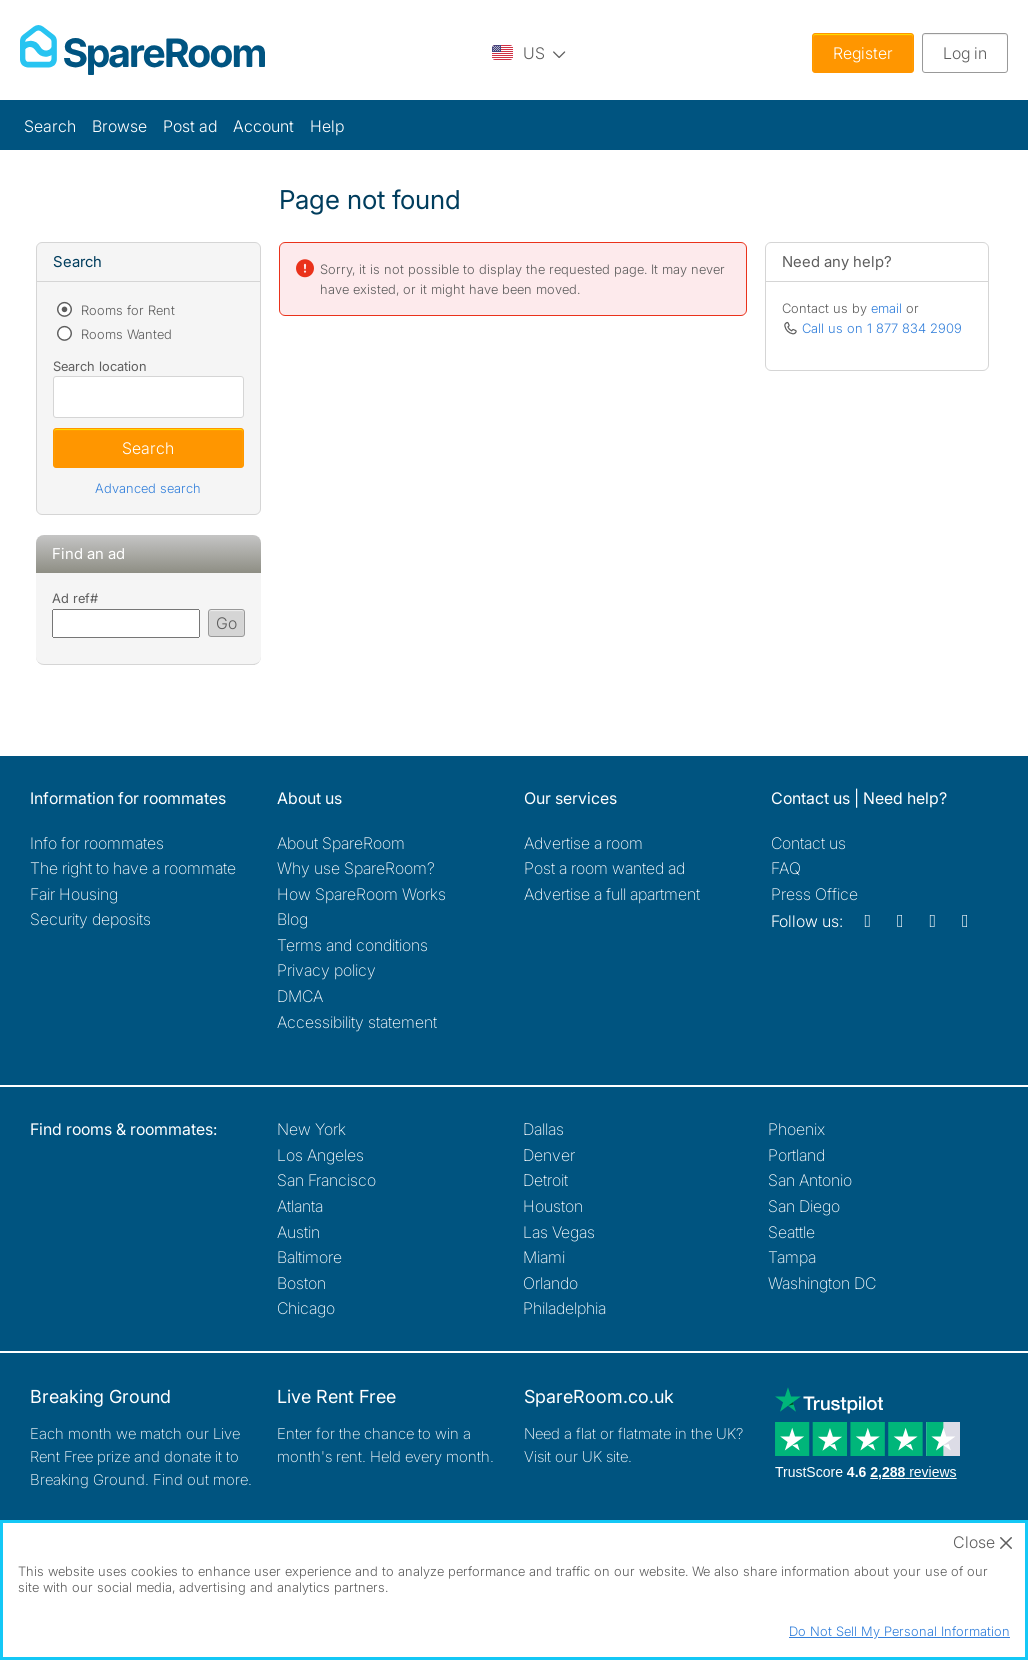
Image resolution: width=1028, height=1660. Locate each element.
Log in (965, 53)
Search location (100, 366)
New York (311, 1129)
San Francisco (326, 1180)
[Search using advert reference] (126, 623)
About (341, 843)
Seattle (791, 1232)
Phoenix (796, 1129)
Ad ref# (75, 598)
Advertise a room (583, 843)
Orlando (550, 1283)
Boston (301, 1283)
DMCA (300, 996)
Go (226, 623)
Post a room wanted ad (604, 868)
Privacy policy (326, 970)
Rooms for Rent (126, 310)
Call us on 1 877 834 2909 (882, 328)
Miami (544, 1257)
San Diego (804, 1206)
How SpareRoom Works (361, 894)
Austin (298, 1232)
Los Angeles (320, 1155)
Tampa (792, 1257)
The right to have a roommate (133, 868)
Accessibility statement (357, 1022)
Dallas (543, 1129)
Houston (553, 1206)
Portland (796, 1155)
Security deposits (90, 919)
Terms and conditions (352, 945)
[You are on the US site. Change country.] (529, 52)
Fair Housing (74, 894)
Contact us (808, 843)
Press (814, 894)
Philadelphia (564, 1308)
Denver (549, 1155)
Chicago (306, 1308)
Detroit (545, 1180)
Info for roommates (97, 843)
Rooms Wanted (124, 334)
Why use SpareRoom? (356, 868)
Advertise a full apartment (612, 894)
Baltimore (309, 1257)
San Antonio (810, 1180)
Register (863, 53)
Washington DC (822, 1283)
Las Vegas (559, 1232)
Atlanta (300, 1206)
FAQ (786, 868)
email (886, 308)
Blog (292, 919)
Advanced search (148, 488)
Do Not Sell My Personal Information (899, 1631)
